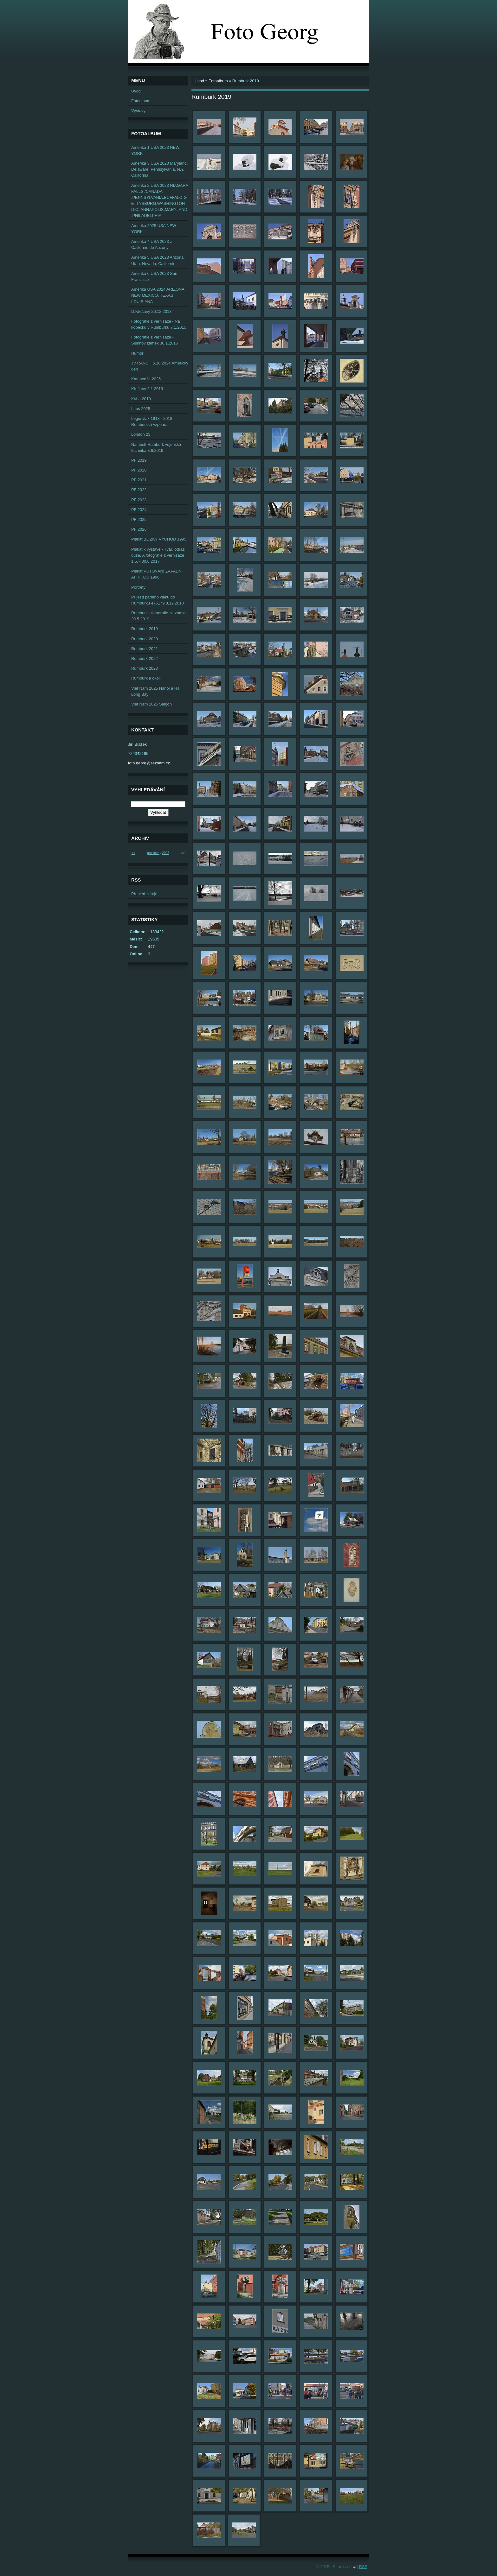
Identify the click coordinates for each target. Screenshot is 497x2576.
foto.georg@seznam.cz (149, 763)
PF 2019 (138, 460)
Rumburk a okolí (146, 678)
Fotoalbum (218, 81)
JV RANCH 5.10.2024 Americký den (159, 366)
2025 (165, 853)
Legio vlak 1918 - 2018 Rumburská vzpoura (151, 421)
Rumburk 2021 (144, 648)
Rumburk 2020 (144, 638)
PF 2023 (138, 499)
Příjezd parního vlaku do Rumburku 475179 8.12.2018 (157, 600)
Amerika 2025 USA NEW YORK (153, 228)
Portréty (138, 587)
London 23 (141, 434)
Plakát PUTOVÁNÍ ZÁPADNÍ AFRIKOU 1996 (157, 574)
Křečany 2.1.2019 (147, 388)
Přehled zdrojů (144, 893)
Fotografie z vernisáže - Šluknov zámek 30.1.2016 (154, 340)
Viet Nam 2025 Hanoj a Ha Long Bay (155, 691)
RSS (363, 2566)
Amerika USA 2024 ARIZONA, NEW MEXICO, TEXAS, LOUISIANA (158, 295)
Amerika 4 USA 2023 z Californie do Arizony (151, 244)
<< (133, 853)
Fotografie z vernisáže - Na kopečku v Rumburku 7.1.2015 (158, 324)
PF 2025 (138, 519)
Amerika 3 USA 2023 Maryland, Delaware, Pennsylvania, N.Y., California (159, 169)
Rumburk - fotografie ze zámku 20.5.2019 (159, 616)
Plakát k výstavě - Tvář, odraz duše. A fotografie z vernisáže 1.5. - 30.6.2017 (157, 555)
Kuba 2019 (141, 398)
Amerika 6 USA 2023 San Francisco (154, 276)
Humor (137, 353)
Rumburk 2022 (144, 658)
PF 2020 (138, 470)
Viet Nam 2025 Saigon (151, 704)
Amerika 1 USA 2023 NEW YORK (155, 150)
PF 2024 (138, 509)
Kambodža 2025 (146, 379)
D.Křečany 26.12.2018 (151, 311)
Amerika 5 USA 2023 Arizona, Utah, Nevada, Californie (158, 260)
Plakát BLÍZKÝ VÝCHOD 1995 (158, 539)
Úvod (199, 81)
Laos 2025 (140, 408)
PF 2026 (138, 529)
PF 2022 (138, 489)
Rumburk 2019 (144, 628)
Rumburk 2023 (144, 668)
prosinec (153, 853)
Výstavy (138, 110)
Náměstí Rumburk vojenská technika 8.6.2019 (156, 447)
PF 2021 (138, 480)
